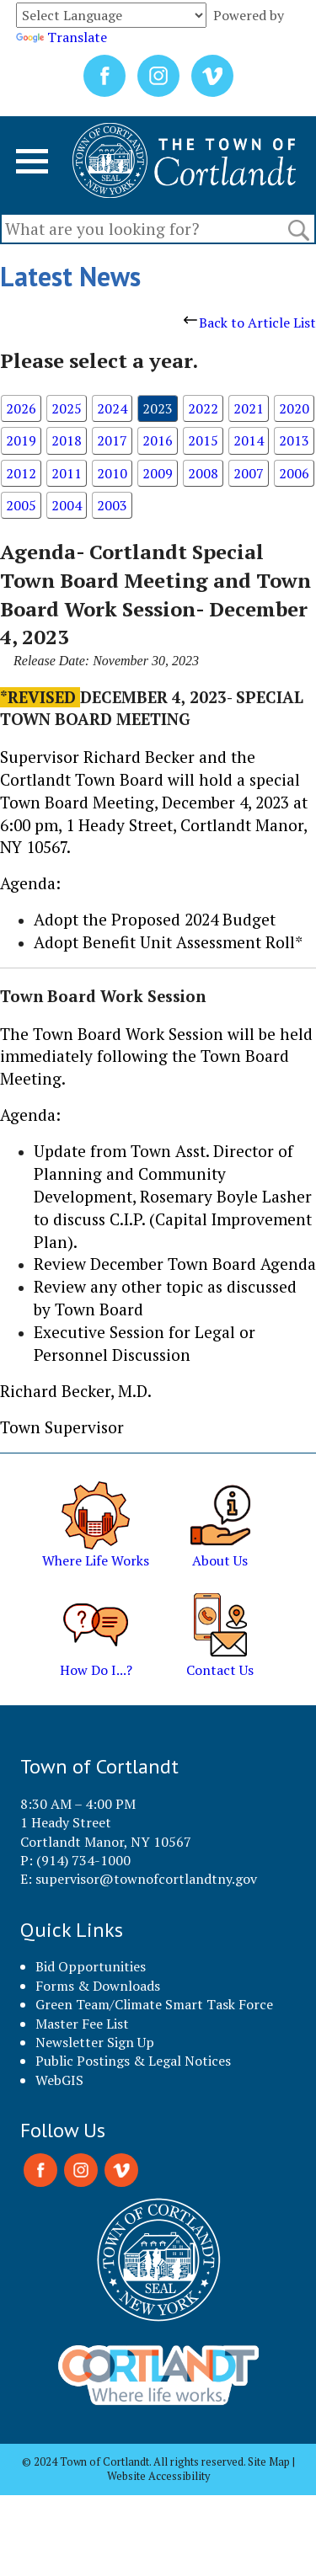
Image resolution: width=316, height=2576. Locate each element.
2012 (21, 473)
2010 (112, 473)
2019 (21, 440)
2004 (66, 505)
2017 (112, 440)
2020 (294, 408)
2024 (112, 408)
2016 (157, 440)
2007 (248, 473)
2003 (112, 505)
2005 (21, 505)
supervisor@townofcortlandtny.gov (146, 1878)
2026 (21, 408)
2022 (203, 408)
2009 (157, 473)
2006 (294, 473)
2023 (157, 408)
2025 (66, 408)
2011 (66, 473)
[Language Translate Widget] (111, 15)
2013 (294, 440)
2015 (203, 440)
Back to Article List (250, 322)
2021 (248, 408)
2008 (203, 473)
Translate (61, 37)
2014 (248, 440)
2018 (66, 440)
